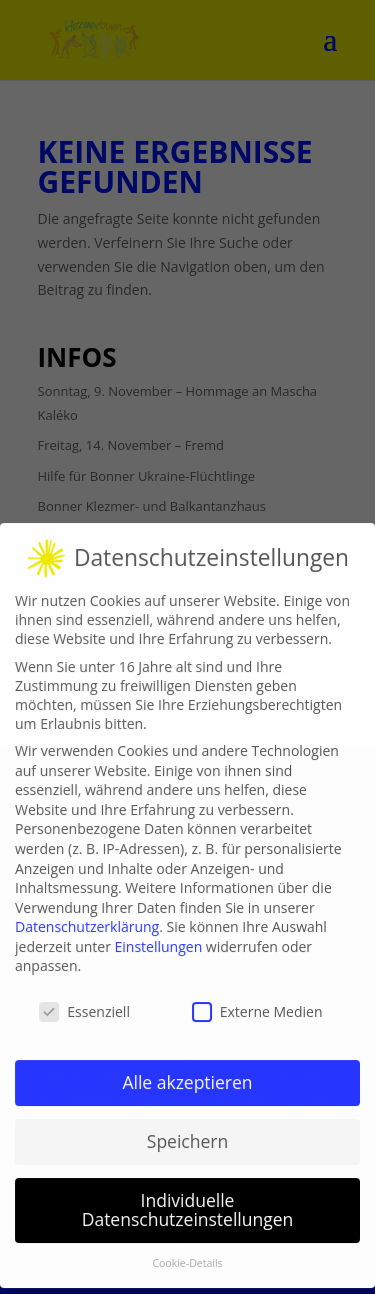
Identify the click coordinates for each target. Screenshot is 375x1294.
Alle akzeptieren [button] (187, 1072)
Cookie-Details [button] (187, 1254)
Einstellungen (159, 936)
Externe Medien (257, 1002)
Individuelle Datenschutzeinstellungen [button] (188, 1200)
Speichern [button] (187, 1131)
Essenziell (84, 1002)
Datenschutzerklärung (87, 917)
